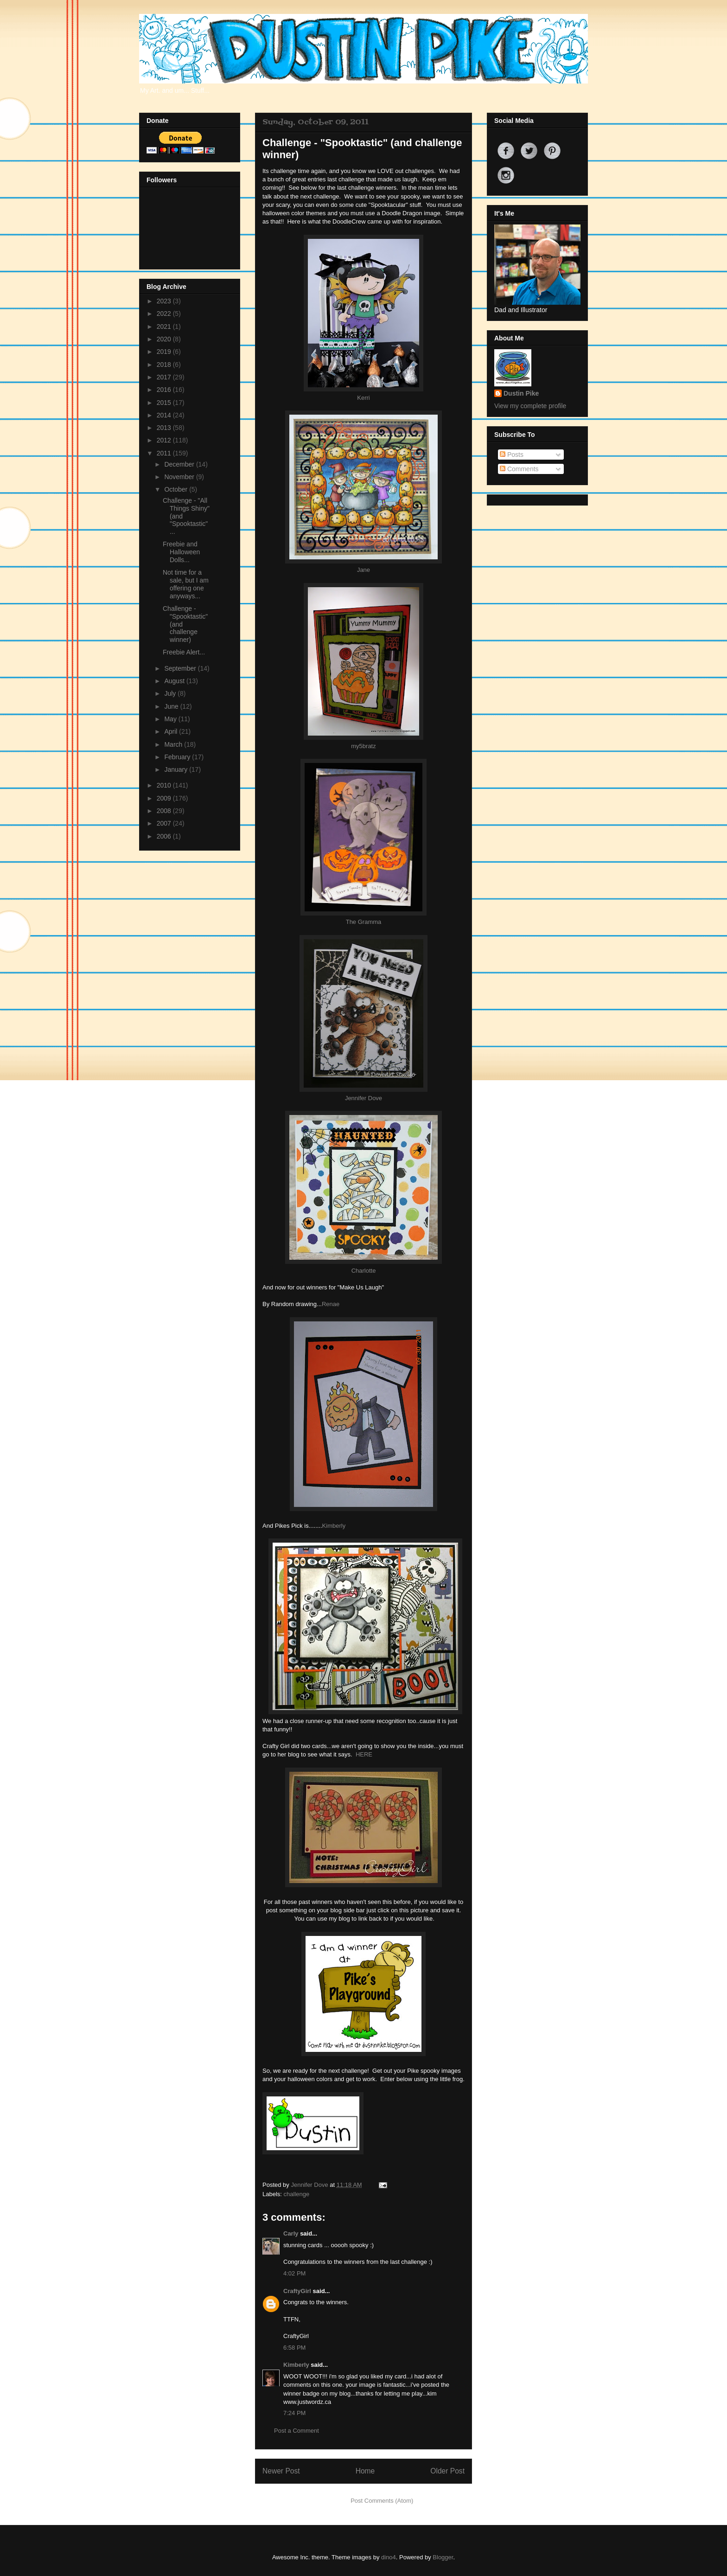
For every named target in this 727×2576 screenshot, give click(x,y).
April (171, 731)
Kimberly (334, 1525)
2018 (165, 364)
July (171, 693)
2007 (165, 823)
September (181, 668)
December (180, 464)
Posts (511, 454)
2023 (165, 301)
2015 (165, 402)
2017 (165, 377)
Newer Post (281, 2471)
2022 (165, 313)
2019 (165, 351)
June (172, 706)
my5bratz (363, 746)
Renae (330, 1304)
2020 (165, 339)
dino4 (388, 2557)
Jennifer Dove (363, 1098)
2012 (165, 440)
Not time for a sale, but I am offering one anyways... (186, 584)
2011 (165, 453)
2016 (165, 389)
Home (365, 2471)
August (175, 681)
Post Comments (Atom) (382, 2500)
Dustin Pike (521, 393)
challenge (297, 2194)
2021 (165, 326)
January (176, 769)
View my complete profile (530, 406)
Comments (519, 469)
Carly (291, 2233)
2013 (165, 427)
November (180, 477)
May (171, 719)
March (174, 744)
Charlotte (363, 1270)
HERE (364, 1754)
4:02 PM (294, 2273)
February (178, 757)
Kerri (363, 397)
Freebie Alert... (184, 652)
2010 (165, 785)
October (176, 489)
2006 (165, 836)
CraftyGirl (297, 2291)
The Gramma (364, 921)
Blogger (443, 2557)
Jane (363, 569)
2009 (165, 798)
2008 (165, 810)
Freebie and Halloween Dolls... (181, 552)
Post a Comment (296, 2430)
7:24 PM (294, 2412)
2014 (165, 415)
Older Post (447, 2471)
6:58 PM (294, 2347)
